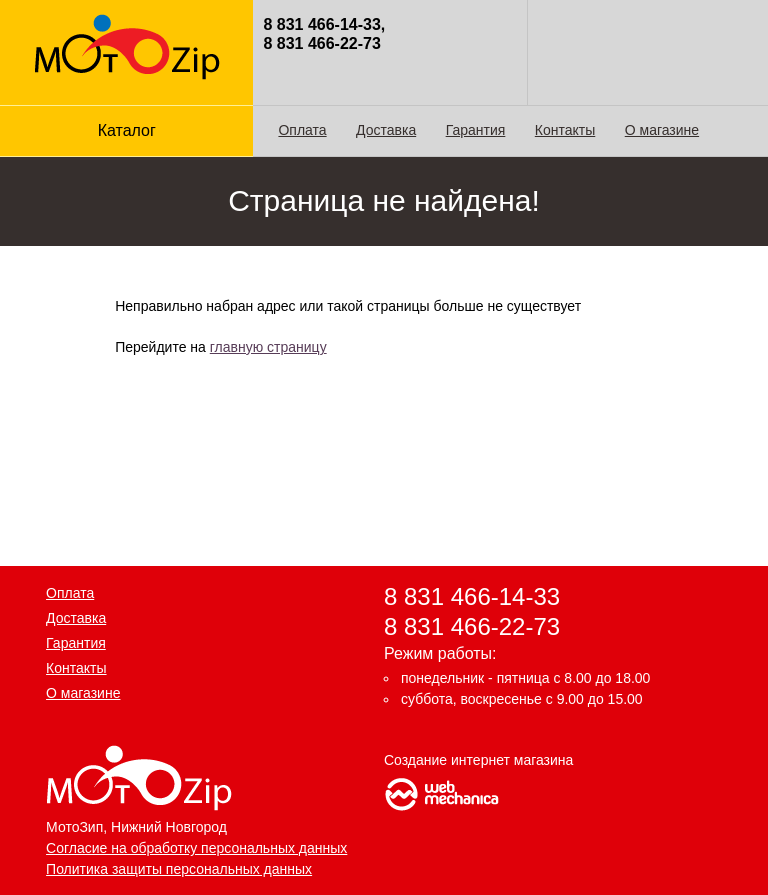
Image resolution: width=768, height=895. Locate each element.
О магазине (662, 130)
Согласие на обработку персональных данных (196, 848)
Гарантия (476, 130)
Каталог (127, 130)
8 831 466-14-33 (472, 596)
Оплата (302, 130)
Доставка (386, 130)
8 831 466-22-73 (472, 625)
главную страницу (268, 347)
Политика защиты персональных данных (179, 869)
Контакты (565, 130)
